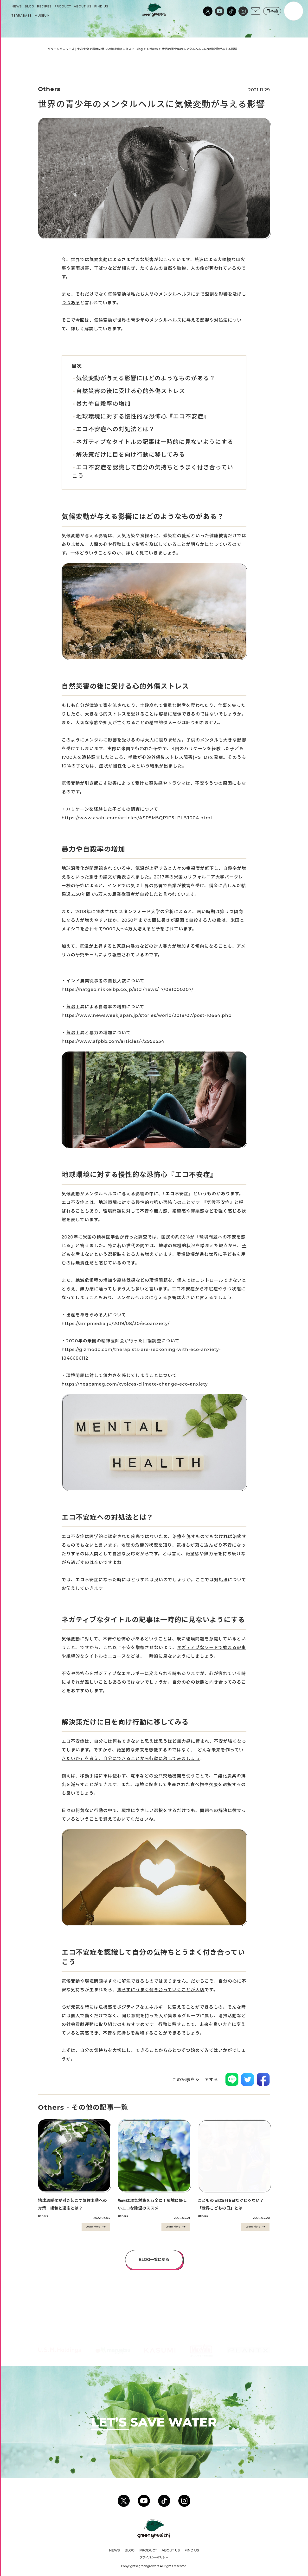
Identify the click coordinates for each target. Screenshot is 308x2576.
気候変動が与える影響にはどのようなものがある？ (145, 378)
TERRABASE (22, 24)
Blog (139, 49)
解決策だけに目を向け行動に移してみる (130, 454)
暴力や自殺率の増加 (103, 403)
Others (152, 49)
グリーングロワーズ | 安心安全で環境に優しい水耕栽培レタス (89, 49)
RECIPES (44, 15)
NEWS (17, 15)
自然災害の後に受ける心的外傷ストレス (130, 390)
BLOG (29, 15)
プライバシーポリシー (154, 2557)
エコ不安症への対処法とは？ (115, 429)
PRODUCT (62, 15)
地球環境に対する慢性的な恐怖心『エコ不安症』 (142, 416)
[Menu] (293, 19)
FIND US (101, 15)
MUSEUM (42, 24)
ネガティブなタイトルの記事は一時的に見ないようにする (154, 441)
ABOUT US (82, 15)
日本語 (272, 19)
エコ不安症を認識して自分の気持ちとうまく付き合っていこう (152, 471)
